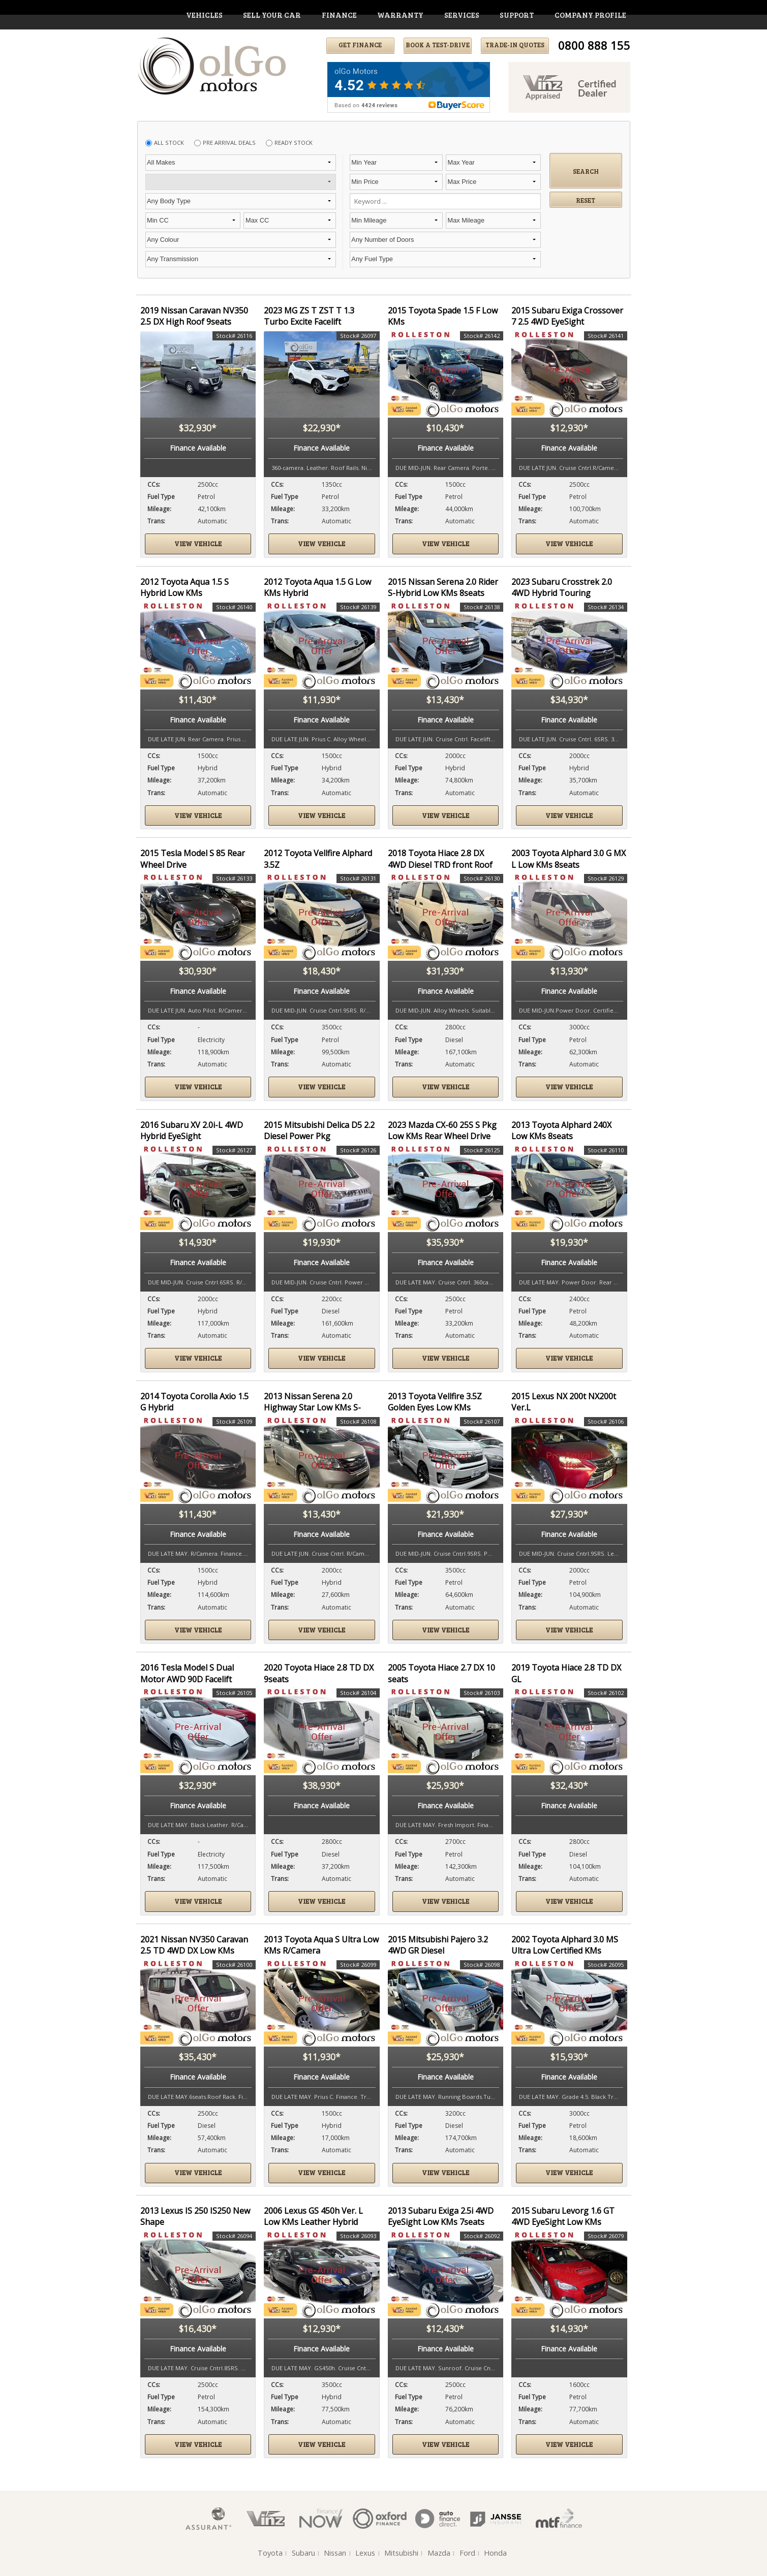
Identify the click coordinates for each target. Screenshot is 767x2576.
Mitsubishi (401, 2553)
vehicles (204, 15)
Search (586, 171)
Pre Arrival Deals (229, 142)
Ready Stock (293, 142)
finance (339, 15)
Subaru (303, 2553)
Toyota (270, 2553)
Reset (585, 200)
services (461, 15)
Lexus (365, 2553)
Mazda (438, 2553)
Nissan (335, 2553)
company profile (590, 15)
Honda (495, 2553)
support (517, 15)
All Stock (169, 142)
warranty (400, 15)
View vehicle (198, 543)
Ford (467, 2553)
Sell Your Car (272, 15)
